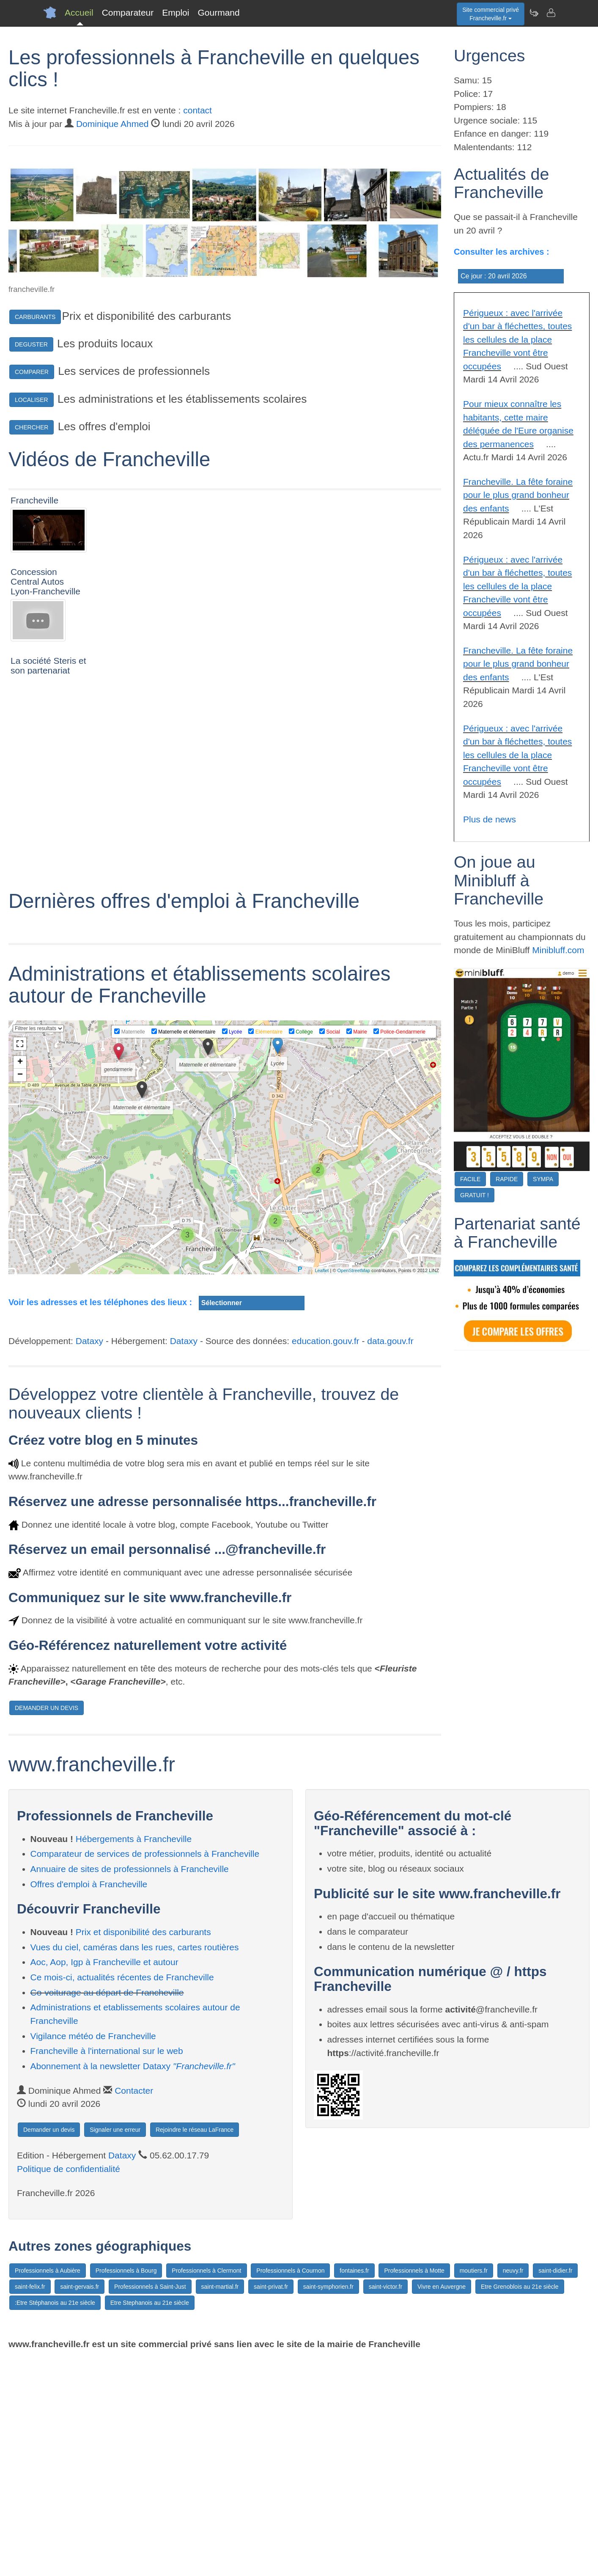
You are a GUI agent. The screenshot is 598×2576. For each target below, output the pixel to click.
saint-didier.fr (555, 2487)
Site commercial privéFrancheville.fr (490, 14)
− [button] (20, 1291)
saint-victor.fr (385, 2503)
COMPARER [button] (32, 371)
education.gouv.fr (325, 1557)
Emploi (175, 12)
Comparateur (128, 12)
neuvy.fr (513, 2487)
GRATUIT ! (474, 1195)
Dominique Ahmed (112, 124)
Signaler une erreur (115, 2346)
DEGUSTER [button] (31, 344)
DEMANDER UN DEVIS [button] (46, 1924)
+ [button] (20, 1279)
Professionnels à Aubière (47, 2487)
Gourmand (218, 12)
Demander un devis (48, 2346)
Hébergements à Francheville (134, 2055)
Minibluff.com (558, 950)
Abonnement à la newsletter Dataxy (132, 2282)
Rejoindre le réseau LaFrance (194, 2346)
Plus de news (489, 819)
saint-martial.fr (220, 2503)
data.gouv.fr (390, 1557)
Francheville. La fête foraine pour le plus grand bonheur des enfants (518, 495)
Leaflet (322, 1487)
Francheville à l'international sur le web (106, 2267)
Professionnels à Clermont (206, 2487)
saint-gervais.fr (79, 2503)
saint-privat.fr (271, 2503)
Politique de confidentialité (68, 2385)
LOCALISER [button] (31, 399)
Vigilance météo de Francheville (93, 2252)
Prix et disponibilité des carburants (143, 2148)
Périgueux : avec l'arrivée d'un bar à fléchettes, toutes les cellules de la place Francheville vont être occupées (517, 339)
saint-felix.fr (30, 2503)
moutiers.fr (474, 2487)
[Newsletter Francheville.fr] (533, 12)
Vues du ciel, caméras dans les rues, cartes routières (134, 2164)
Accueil (79, 12)
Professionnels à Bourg (126, 2487)
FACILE (470, 1179)
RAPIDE (507, 1179)
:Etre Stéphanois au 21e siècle (55, 2519)
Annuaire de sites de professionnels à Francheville (129, 2085)
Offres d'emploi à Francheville (89, 2101)
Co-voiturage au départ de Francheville (107, 2209)
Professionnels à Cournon (290, 2487)
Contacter (134, 2307)
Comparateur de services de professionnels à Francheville (145, 2070)
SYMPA (543, 1179)
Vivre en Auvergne (441, 2503)
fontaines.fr (354, 2487)
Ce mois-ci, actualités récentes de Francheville (122, 2194)
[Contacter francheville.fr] (550, 12)
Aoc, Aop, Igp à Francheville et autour (104, 2178)
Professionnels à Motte (414, 2487)
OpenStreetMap (353, 1487)
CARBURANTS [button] (35, 316)
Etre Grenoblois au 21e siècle (520, 2503)
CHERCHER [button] (31, 427)
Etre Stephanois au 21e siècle (149, 2519)
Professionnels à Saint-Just (150, 2503)
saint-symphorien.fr (328, 2503)
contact (197, 110)
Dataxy (89, 1557)
